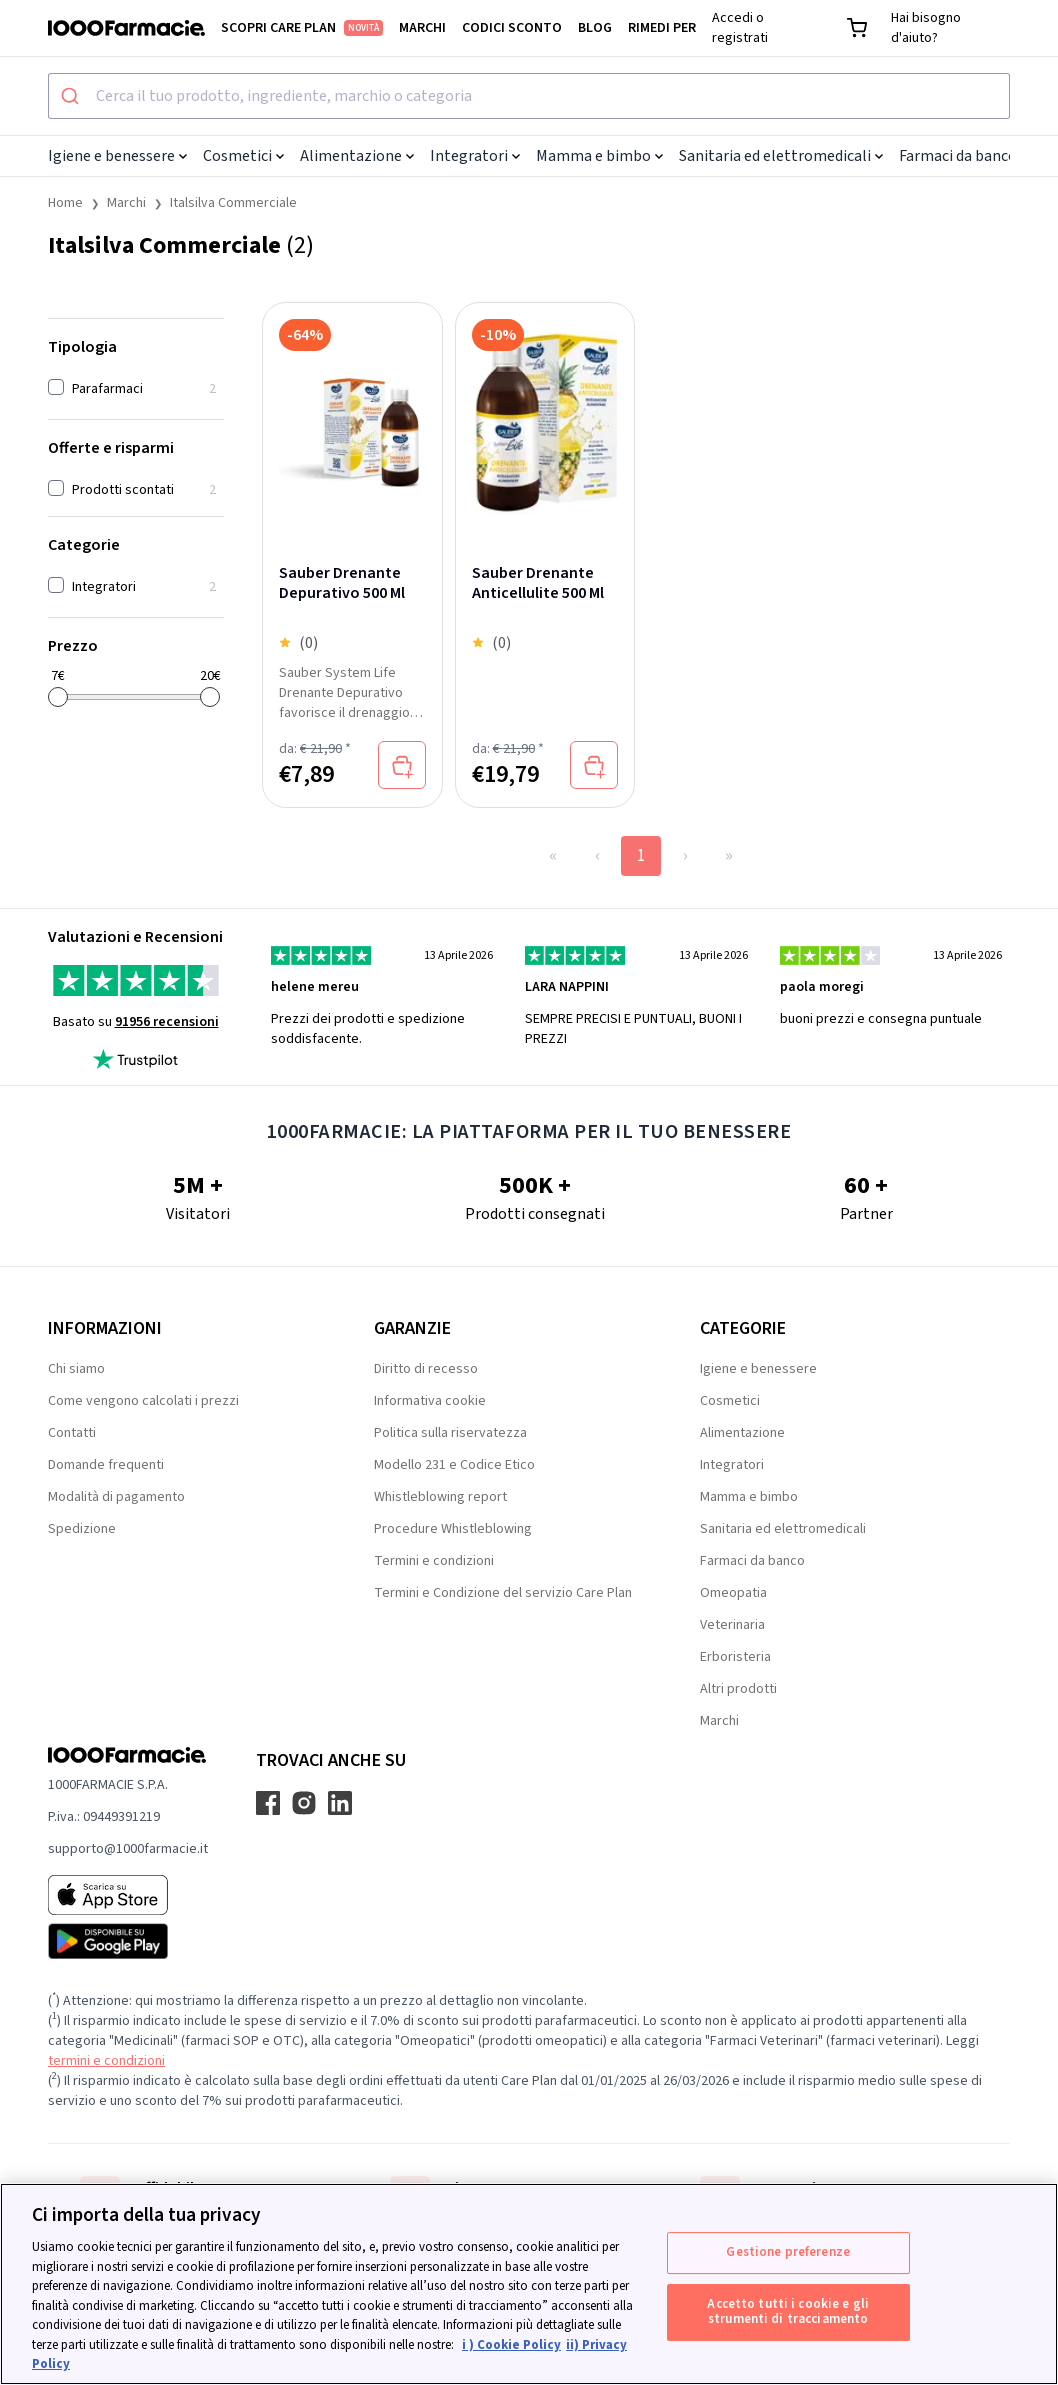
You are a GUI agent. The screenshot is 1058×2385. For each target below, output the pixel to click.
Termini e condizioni (434, 1561)
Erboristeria (735, 1657)
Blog (595, 28)
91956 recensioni (167, 1022)
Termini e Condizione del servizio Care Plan (503, 1593)
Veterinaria (732, 1625)
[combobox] (529, 96)
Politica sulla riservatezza (450, 1433)
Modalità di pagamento (116, 1497)
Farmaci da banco (964, 156)
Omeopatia (733, 1593)
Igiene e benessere (117, 156)
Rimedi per (662, 28)
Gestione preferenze (787, 2252)
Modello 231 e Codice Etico (454, 1465)
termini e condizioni (106, 2061)
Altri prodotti (738, 1689)
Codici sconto (512, 28)
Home (65, 203)
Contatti (72, 1433)
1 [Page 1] (641, 855)
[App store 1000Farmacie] (128, 1895)
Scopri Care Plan (302, 28)
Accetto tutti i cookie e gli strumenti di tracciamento (788, 2312)
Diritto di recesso (426, 1369)
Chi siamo (76, 1369)
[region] (529, 2284)
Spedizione (82, 1529)
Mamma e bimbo (599, 156)
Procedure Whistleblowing (453, 1529)
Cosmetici (243, 156)
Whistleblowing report (440, 1497)
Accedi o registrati (740, 28)
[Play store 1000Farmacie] (128, 1941)
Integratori (475, 156)
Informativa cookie (430, 1401)
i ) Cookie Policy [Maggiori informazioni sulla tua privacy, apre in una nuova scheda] (511, 2345)
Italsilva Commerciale (233, 203)
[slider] (58, 697)
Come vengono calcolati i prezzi (143, 1401)
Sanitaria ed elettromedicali (781, 156)
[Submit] (72, 96)
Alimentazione (357, 156)
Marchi (422, 28)
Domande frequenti (106, 1465)
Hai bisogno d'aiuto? (926, 28)
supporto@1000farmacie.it (128, 1849)
